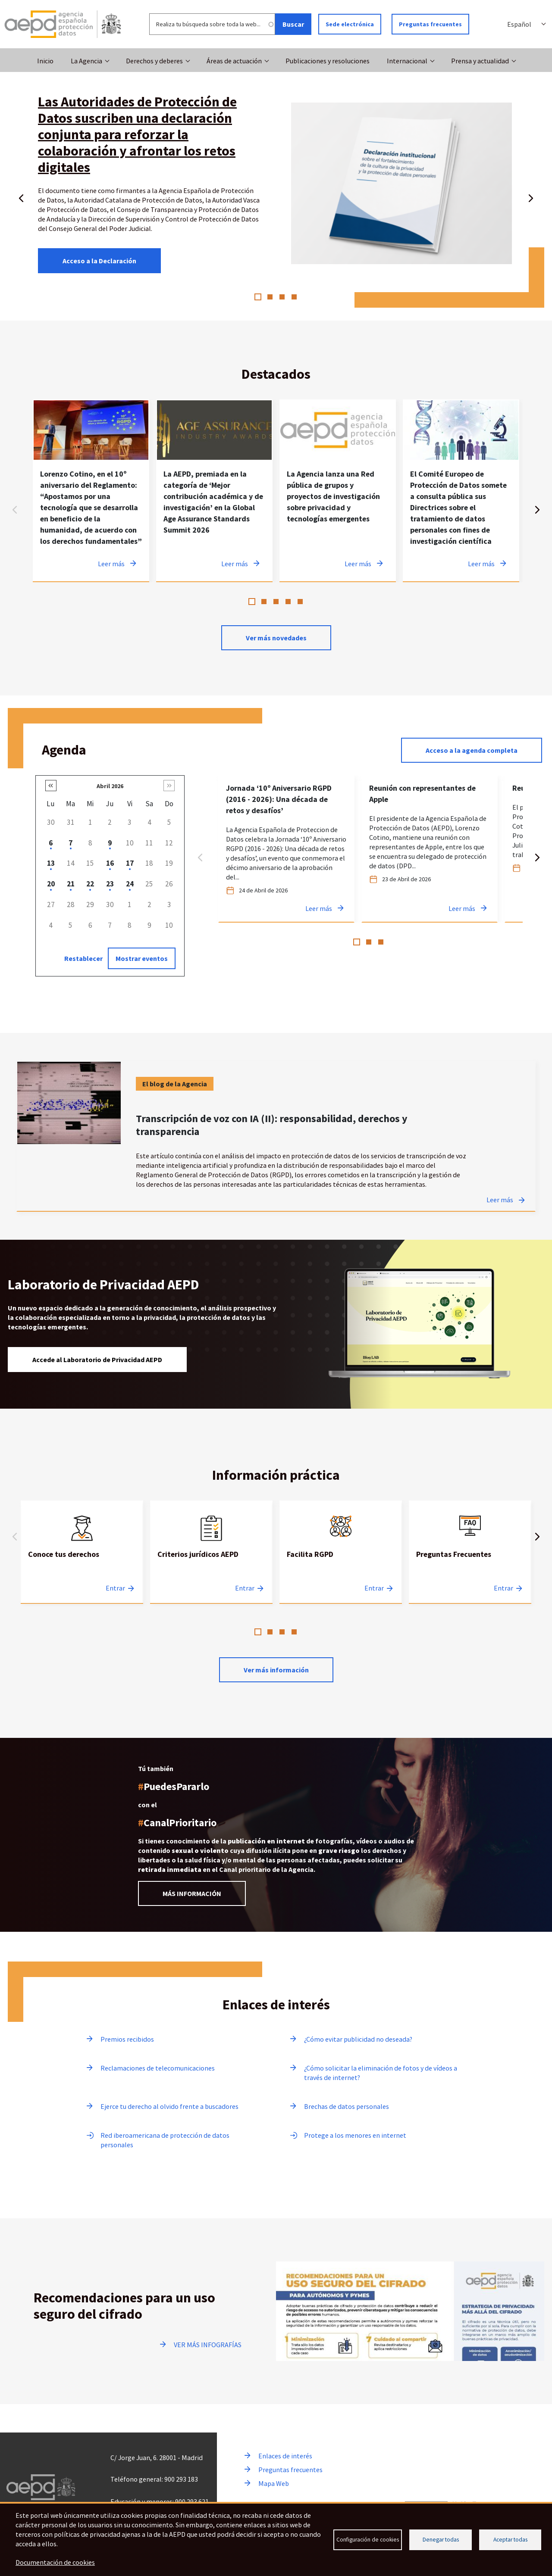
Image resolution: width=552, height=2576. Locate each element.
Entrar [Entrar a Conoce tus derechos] (115, 1588)
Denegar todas (441, 2539)
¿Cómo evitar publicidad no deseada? (358, 2039)
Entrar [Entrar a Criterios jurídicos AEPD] (244, 1588)
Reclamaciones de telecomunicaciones (157, 2068)
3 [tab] (282, 297)
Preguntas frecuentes (430, 24)
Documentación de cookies (55, 2562)
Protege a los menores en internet (355, 2135)
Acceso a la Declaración (99, 260)
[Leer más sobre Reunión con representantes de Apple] (429, 849)
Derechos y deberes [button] (154, 60)
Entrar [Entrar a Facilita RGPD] (374, 1588)
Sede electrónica (350, 24)
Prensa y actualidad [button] (480, 60)
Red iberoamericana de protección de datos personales (164, 2140)
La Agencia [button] (86, 60)
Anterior (21, 196)
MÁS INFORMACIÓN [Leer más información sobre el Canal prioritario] (192, 1893)
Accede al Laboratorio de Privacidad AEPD (97, 1359)
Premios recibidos (127, 2039)
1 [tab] (258, 297)
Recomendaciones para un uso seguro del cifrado (124, 2306)
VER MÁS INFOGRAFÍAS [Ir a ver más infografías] (208, 2344)
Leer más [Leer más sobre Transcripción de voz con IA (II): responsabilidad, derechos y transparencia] (499, 1199)
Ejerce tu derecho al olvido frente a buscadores (169, 2106)
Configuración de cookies (367, 2539)
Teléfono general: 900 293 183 (154, 2479)
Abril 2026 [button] (110, 786)
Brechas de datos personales (346, 2106)
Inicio (45, 60)
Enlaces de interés (285, 2455)
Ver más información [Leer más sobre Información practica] (276, 1669)
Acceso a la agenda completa (472, 750)
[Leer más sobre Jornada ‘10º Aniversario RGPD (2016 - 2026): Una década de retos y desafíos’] (286, 849)
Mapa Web (273, 2483)
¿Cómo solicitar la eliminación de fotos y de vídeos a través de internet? (380, 2073)
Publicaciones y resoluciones (327, 60)
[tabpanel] (91, 490)
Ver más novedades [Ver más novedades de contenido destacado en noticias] (276, 637)
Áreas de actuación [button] (234, 60)
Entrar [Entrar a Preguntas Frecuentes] (503, 1588)
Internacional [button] (407, 60)
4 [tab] (294, 297)
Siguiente (531, 196)
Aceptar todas (510, 2539)
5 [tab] (300, 601)
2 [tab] (270, 297)
